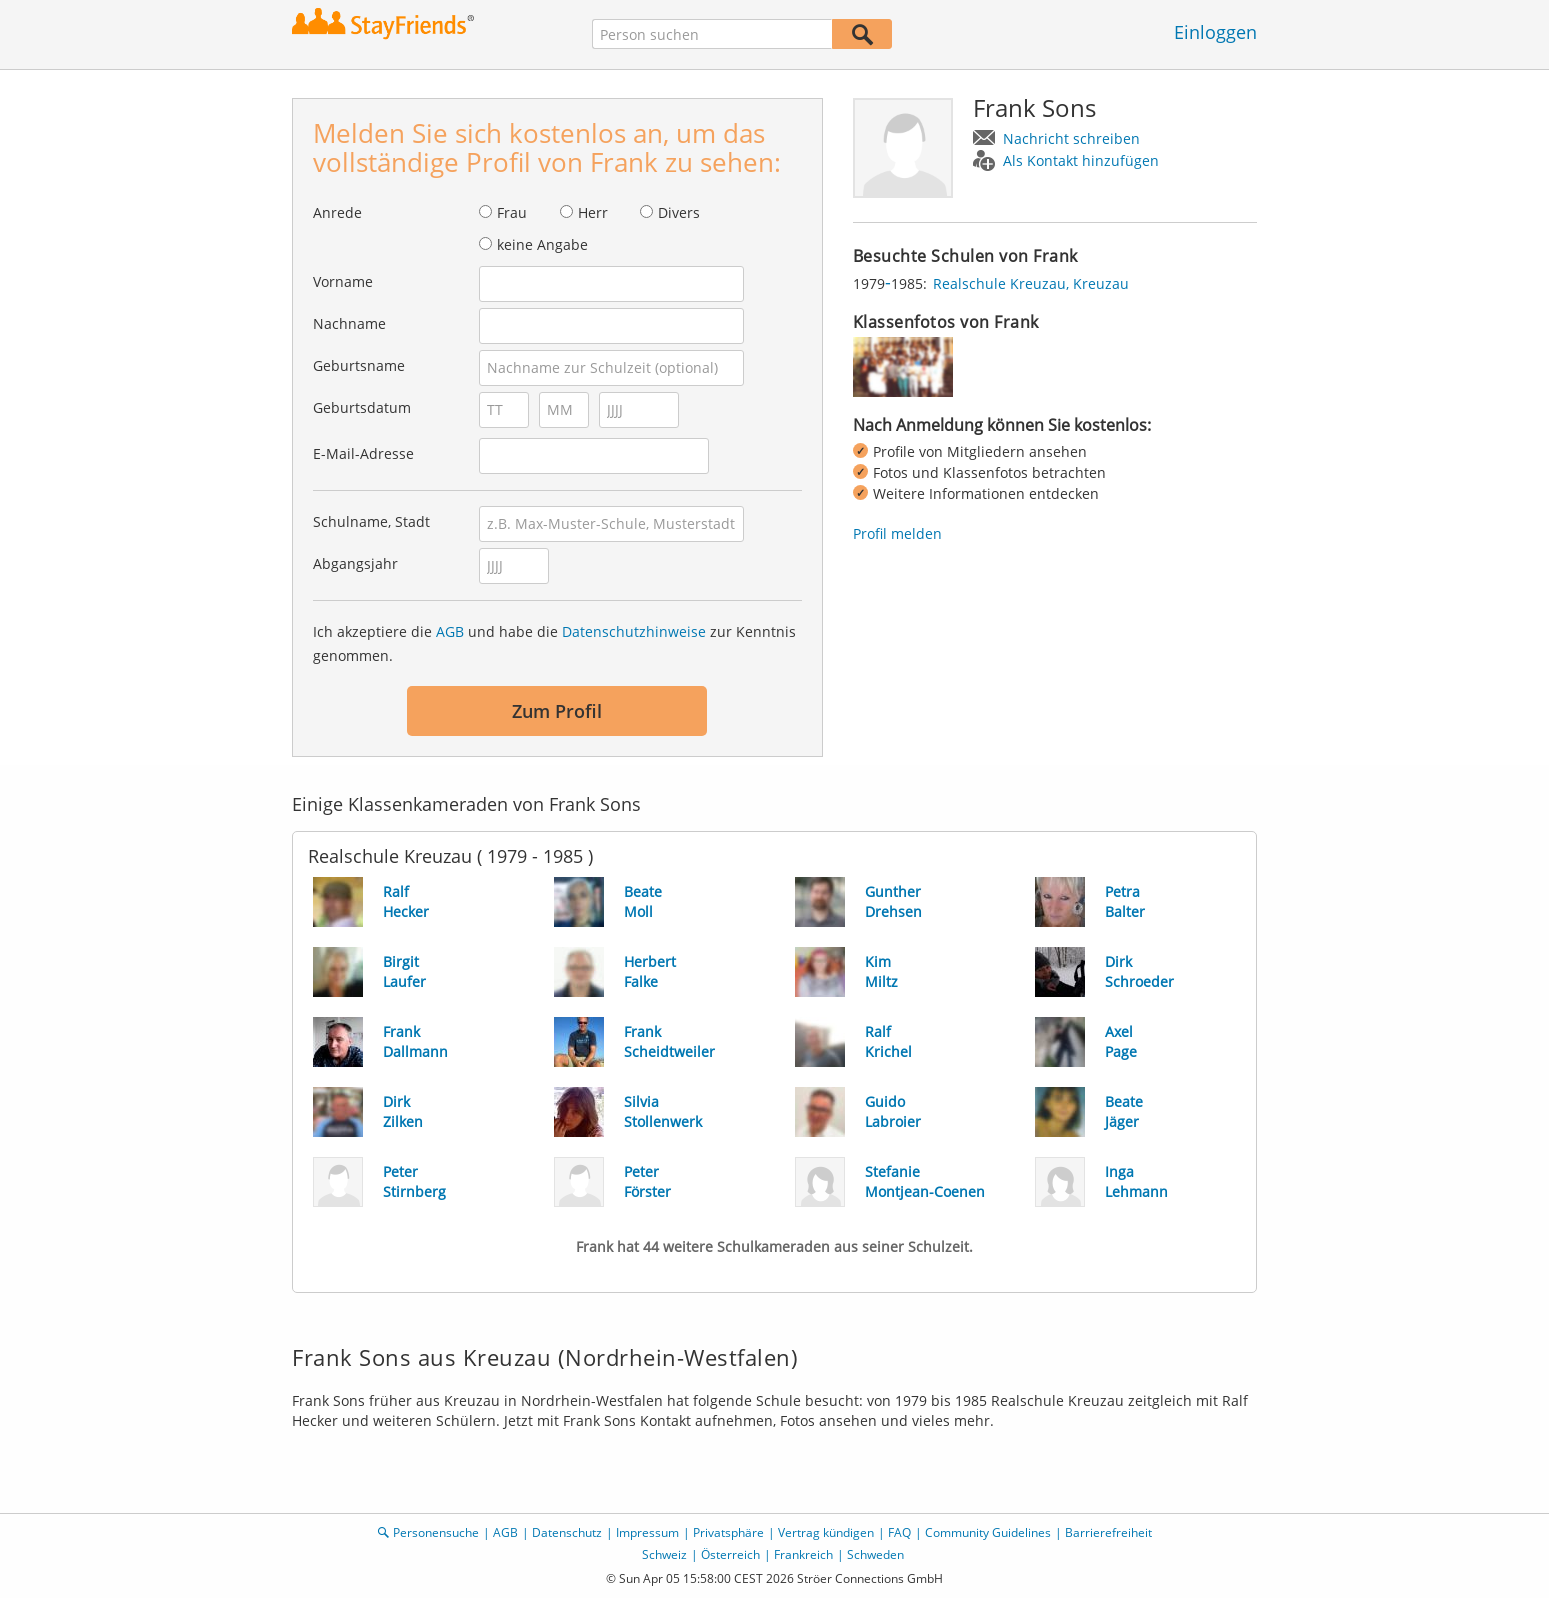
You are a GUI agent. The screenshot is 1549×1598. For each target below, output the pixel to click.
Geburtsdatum (362, 407)
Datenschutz (567, 1532)
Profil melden (897, 533)
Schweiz (664, 1554)
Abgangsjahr (355, 563)
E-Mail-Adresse (363, 453)
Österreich (730, 1554)
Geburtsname (359, 365)
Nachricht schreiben (1071, 138)
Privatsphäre (728, 1532)
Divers (679, 212)
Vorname (343, 281)
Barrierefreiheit (1108, 1532)
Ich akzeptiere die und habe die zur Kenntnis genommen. (554, 643)
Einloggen (1215, 32)
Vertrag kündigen (826, 1532)
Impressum (647, 1532)
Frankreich (803, 1554)
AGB (450, 631)
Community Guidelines (988, 1532)
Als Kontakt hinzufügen (1081, 160)
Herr (593, 212)
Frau (512, 212)
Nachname (349, 323)
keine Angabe (542, 244)
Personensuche (436, 1532)
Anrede (337, 212)
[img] (903, 367)
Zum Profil (557, 711)
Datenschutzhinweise (634, 631)
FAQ (899, 1532)
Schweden (875, 1554)
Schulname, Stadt (371, 521)
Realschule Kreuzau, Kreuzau (1031, 283)
